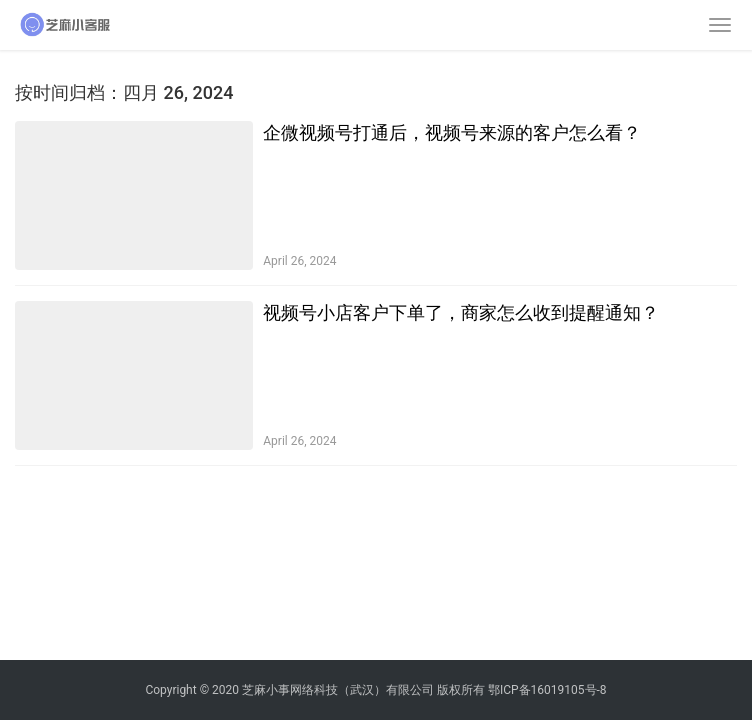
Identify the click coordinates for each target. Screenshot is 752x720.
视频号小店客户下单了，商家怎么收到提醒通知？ (461, 312)
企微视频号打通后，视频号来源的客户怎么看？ (452, 132)
